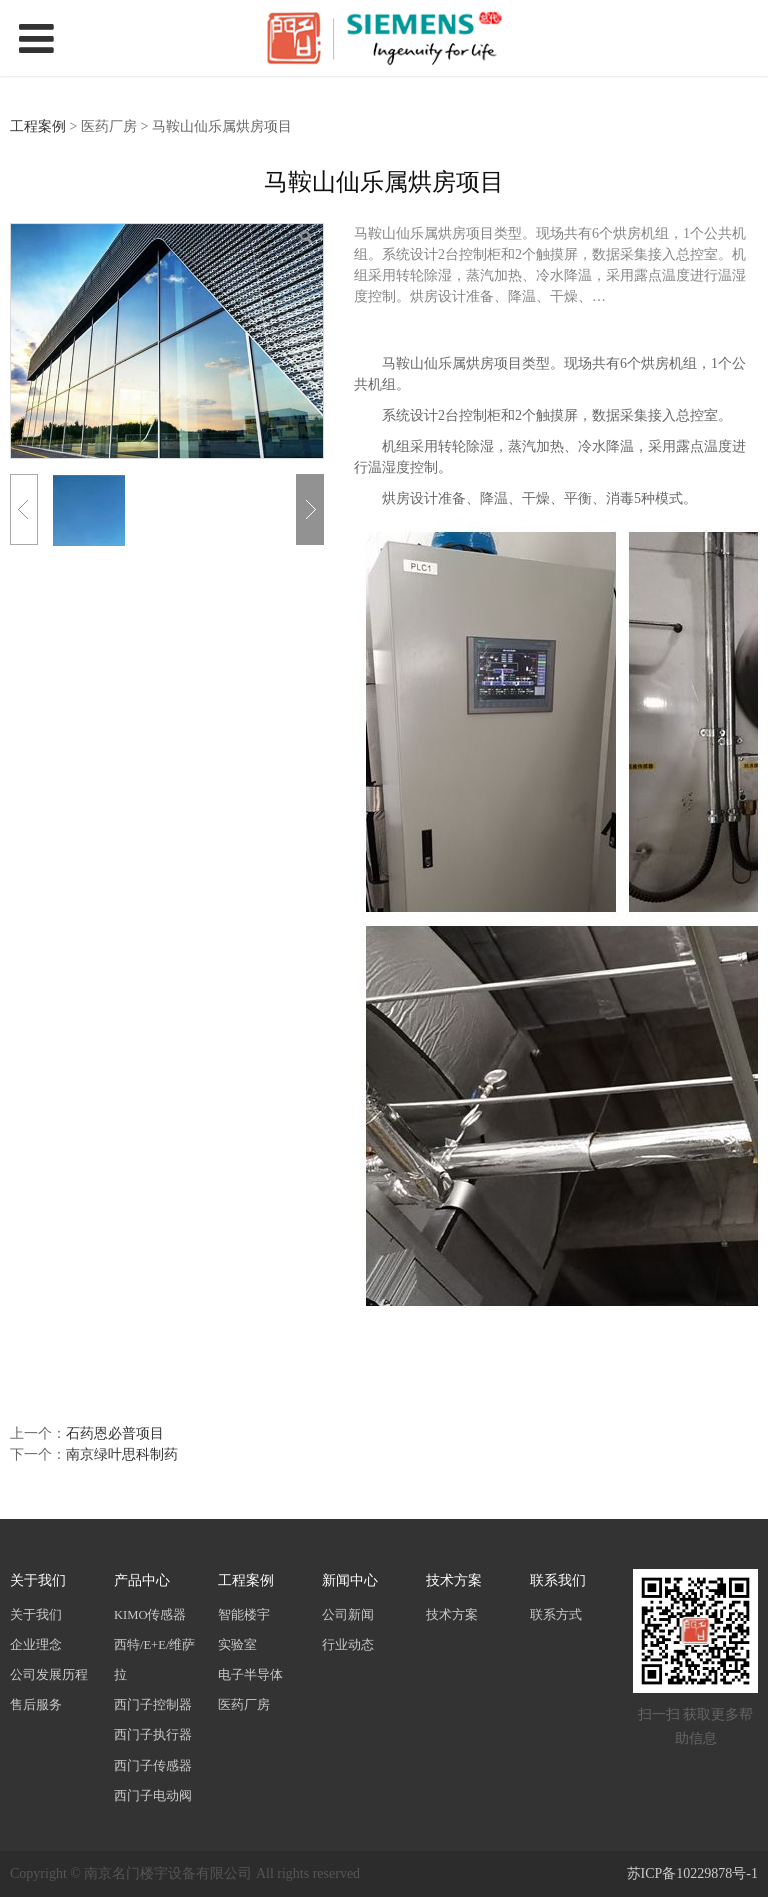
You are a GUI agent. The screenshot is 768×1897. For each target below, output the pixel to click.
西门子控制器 (153, 1705)
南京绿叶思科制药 (122, 1454)
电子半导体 (250, 1675)
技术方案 (452, 1615)
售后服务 (36, 1705)
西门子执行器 (153, 1735)
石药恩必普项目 (115, 1433)
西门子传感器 (153, 1766)
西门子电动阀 (153, 1796)
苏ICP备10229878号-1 (692, 1873)
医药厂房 (244, 1705)
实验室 (237, 1645)
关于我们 (36, 1615)
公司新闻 (348, 1615)
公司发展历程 (49, 1675)
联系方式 (556, 1615)
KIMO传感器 (150, 1615)
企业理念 (36, 1645)
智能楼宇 (244, 1615)
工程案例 (38, 126)
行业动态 (348, 1645)
